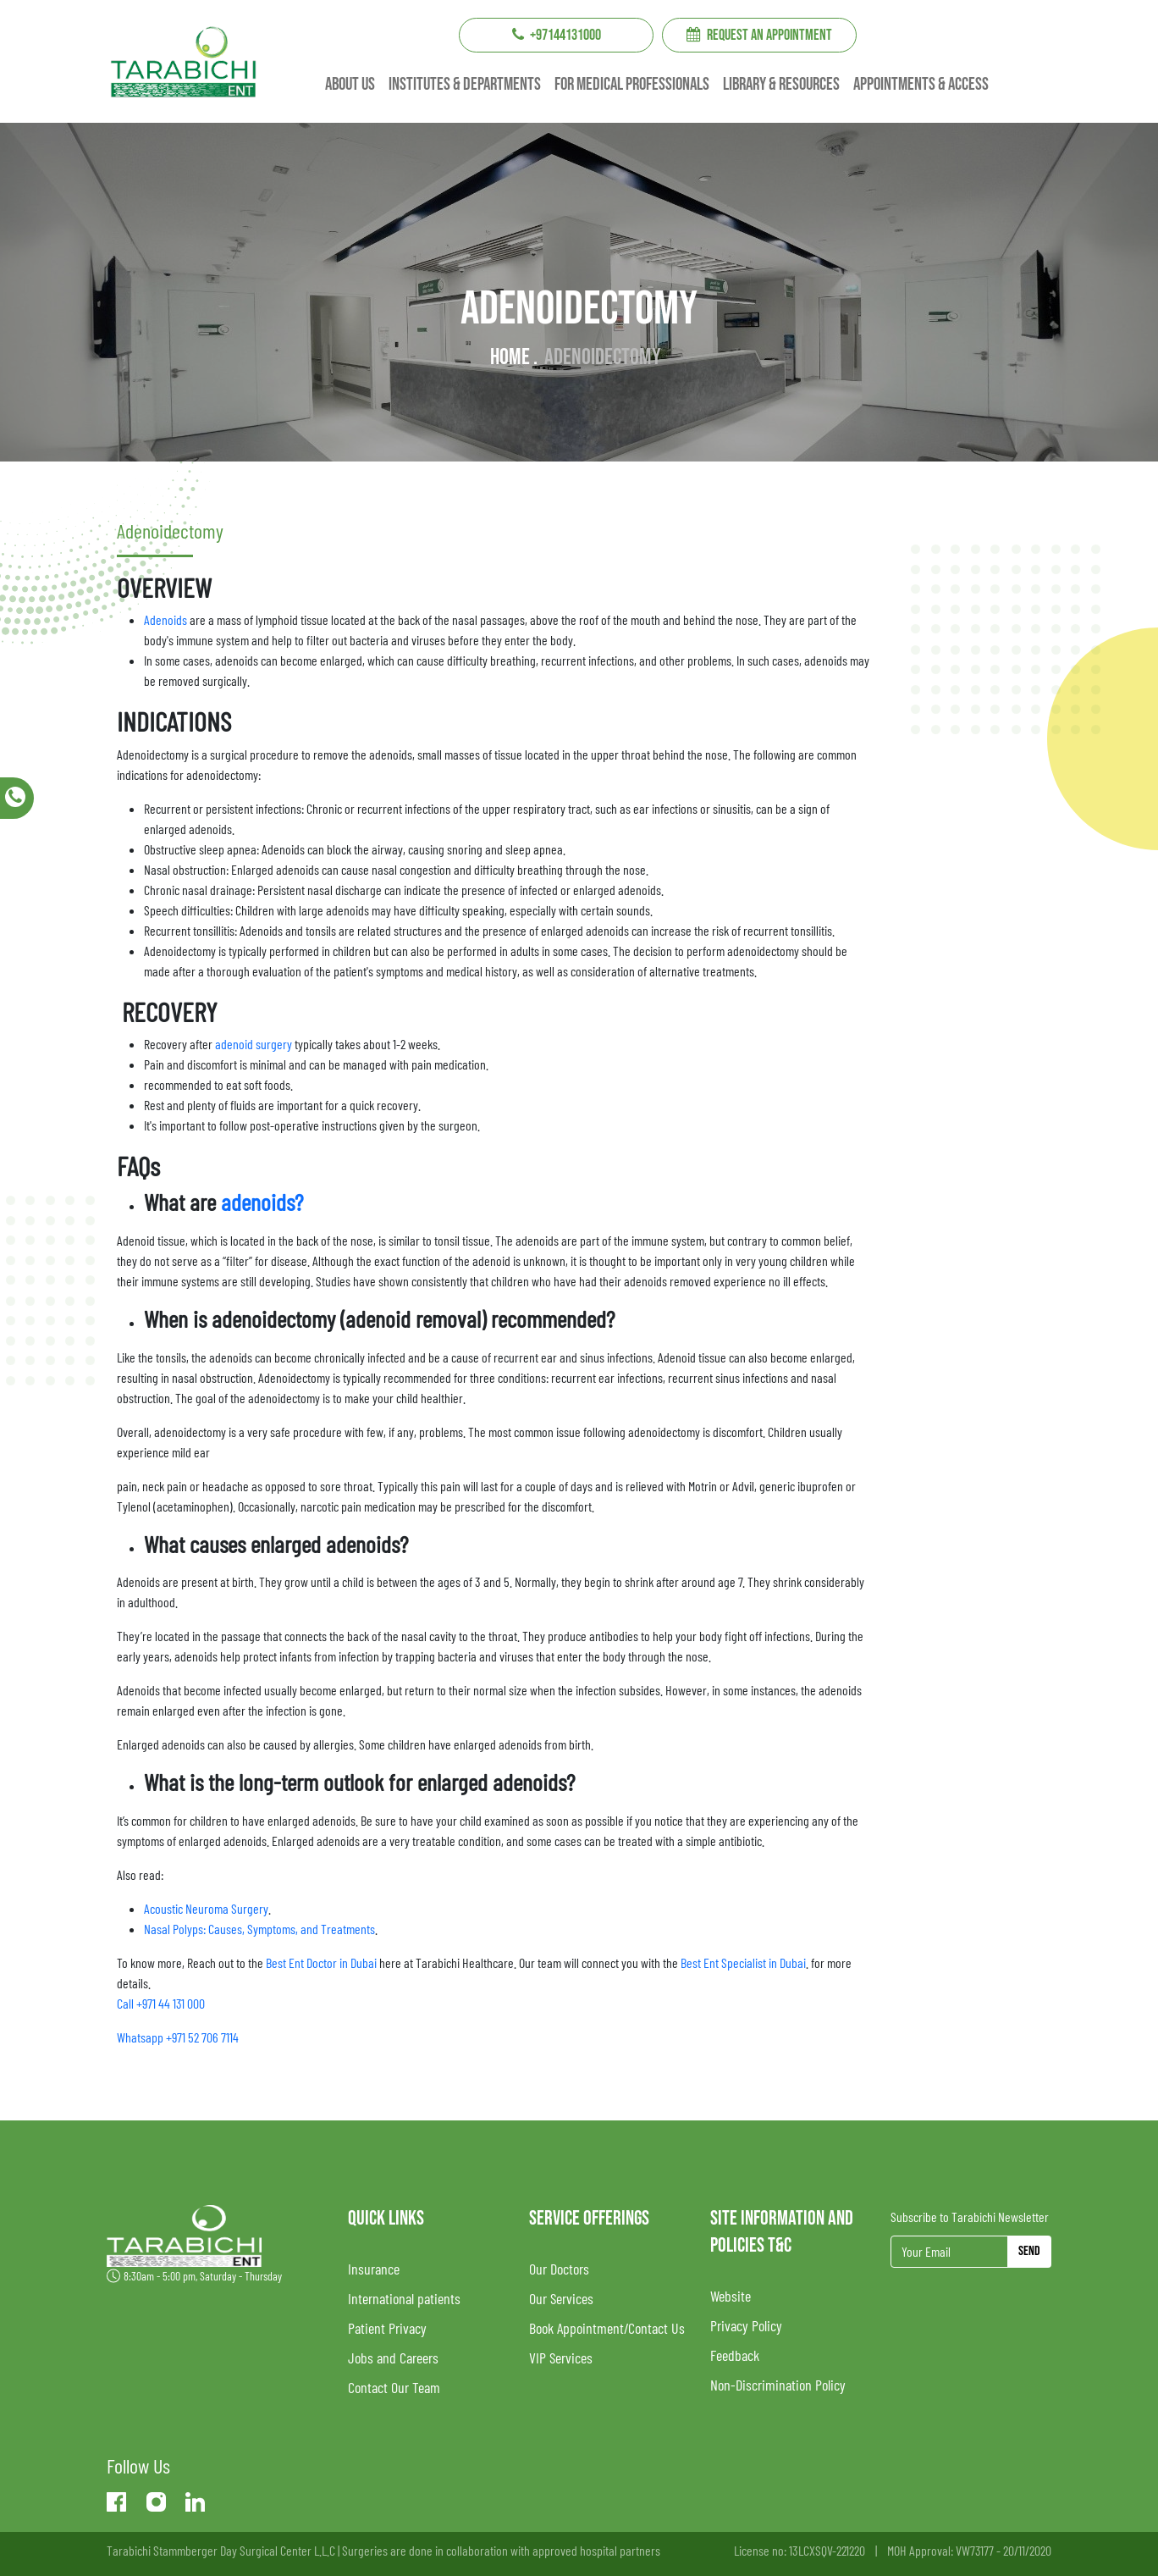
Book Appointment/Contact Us (607, 2328)
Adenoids (165, 619)
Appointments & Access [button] (921, 85)
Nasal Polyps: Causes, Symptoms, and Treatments (259, 1929)
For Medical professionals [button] (631, 85)
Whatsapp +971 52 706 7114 (178, 2037)
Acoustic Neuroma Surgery (206, 1908)
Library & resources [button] (781, 85)
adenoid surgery (253, 1044)
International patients (404, 2298)
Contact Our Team (394, 2387)
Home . (514, 357)
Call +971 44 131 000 (161, 2003)
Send (1029, 2251)
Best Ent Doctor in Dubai (320, 1962)
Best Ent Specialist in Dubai (743, 1962)
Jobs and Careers (393, 2357)
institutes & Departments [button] (465, 85)
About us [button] (350, 85)
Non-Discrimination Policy (778, 2384)
